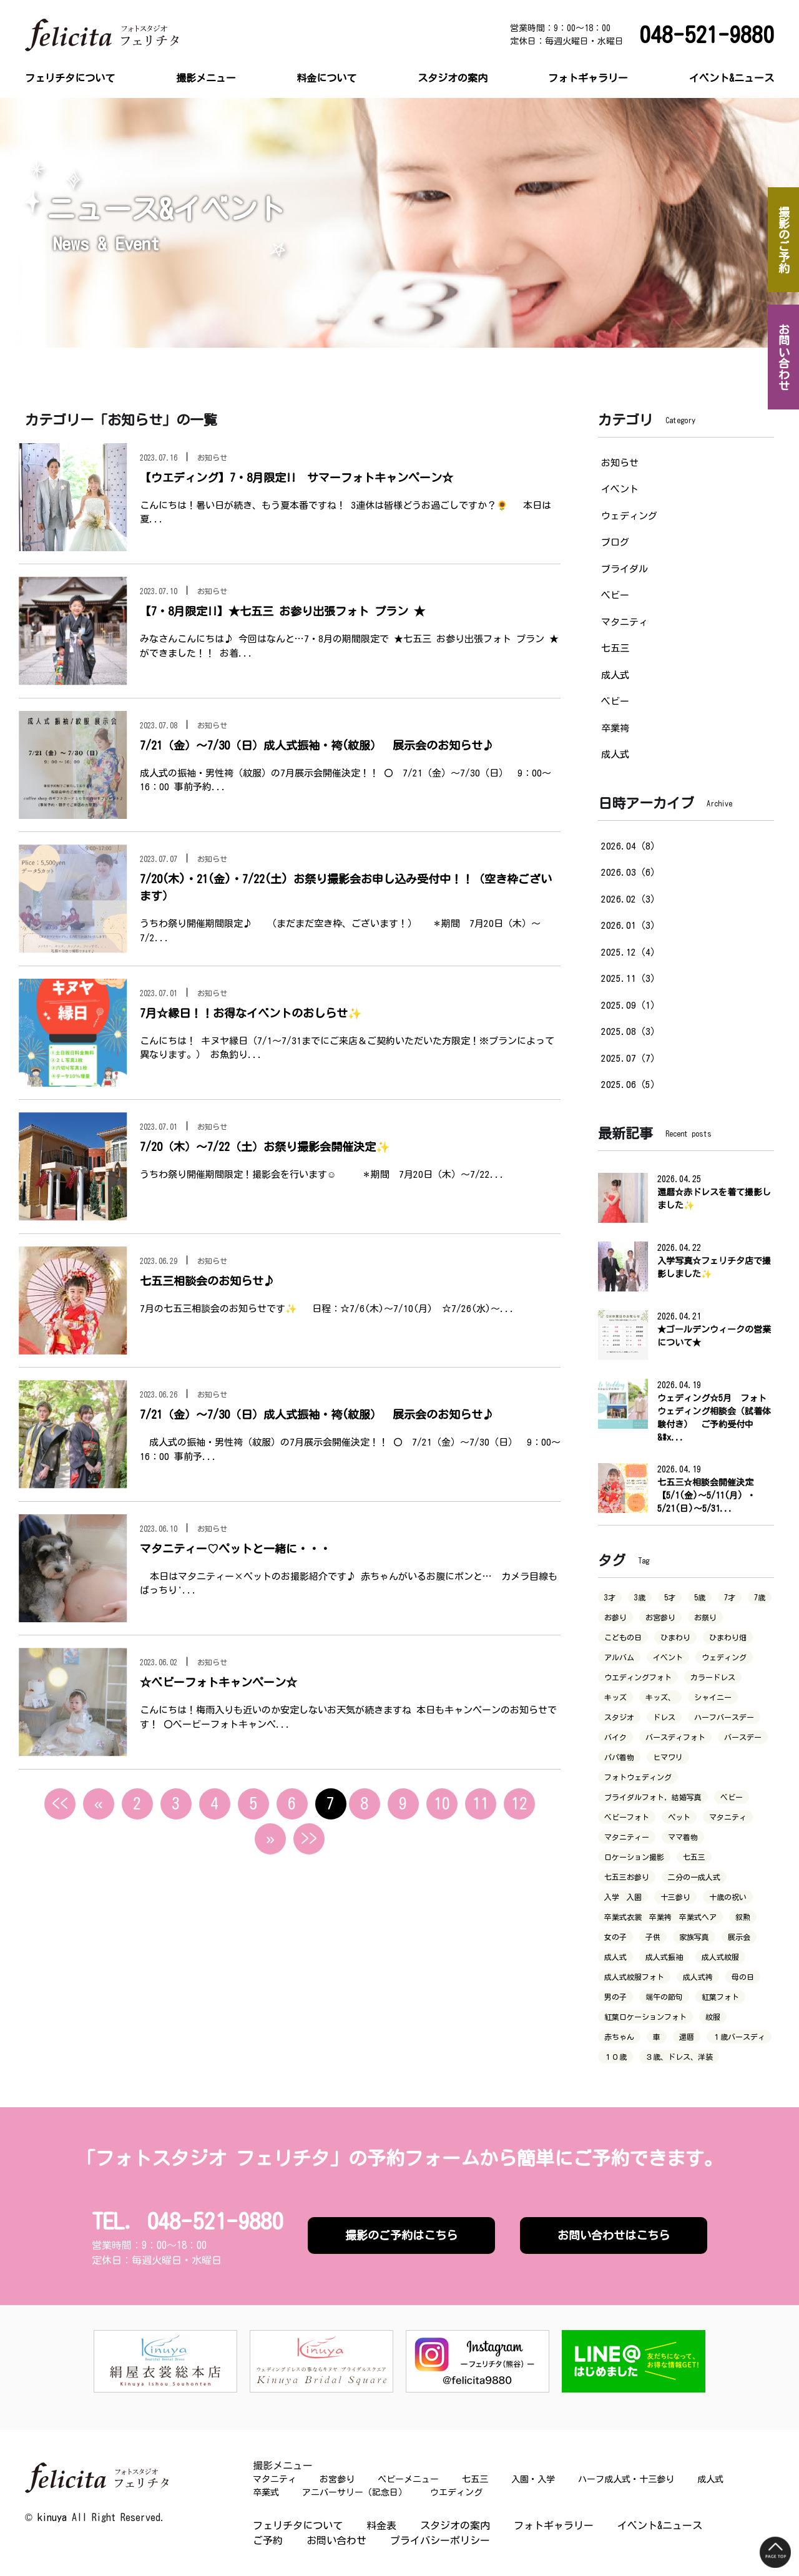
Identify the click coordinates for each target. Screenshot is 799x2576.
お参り (615, 1617)
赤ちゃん (619, 2036)
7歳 (759, 1597)
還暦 (686, 2036)
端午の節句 (664, 1997)
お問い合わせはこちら (613, 2235)
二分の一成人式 (694, 1877)
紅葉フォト (720, 1997)
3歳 (639, 1597)
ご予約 (268, 2540)
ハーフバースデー (724, 1717)
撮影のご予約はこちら (401, 2235)
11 (481, 1803)
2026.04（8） (630, 846)
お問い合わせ (336, 2540)
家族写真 (694, 1937)
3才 (609, 1597)
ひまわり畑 (728, 1637)
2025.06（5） (630, 1084)
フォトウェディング (638, 1777)
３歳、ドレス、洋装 (679, 2056)
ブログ (615, 542)
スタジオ (619, 1717)
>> (309, 1838)
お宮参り (660, 1617)
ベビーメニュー (408, 2479)
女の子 (615, 1937)
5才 (669, 1597)
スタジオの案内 (453, 78)
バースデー (743, 1737)
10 (442, 1803)
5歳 (699, 1597)
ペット (679, 1817)
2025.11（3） (630, 978)
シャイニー (713, 1697)
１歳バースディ (739, 2036)
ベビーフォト (626, 1817)
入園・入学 (533, 2479)
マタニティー (626, 1837)
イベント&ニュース (731, 78)
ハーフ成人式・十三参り (626, 2479)
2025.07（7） (630, 1058)
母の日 (743, 1977)
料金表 (381, 2525)
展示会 (739, 1937)
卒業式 (266, 2492)
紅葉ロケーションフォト (645, 2016)
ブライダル (624, 569)
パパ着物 (619, 1757)
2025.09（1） (630, 1005)
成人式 (615, 675)
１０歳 (615, 2056)
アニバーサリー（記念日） (354, 2492)
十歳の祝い (728, 1897)
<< (60, 1803)
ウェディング (629, 516)
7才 (729, 1597)
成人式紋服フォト (634, 1977)
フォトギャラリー (588, 78)
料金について (326, 78)
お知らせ (620, 463)
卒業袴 (615, 728)
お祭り (705, 1617)
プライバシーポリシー (440, 2540)
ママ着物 (683, 1837)
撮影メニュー (206, 78)
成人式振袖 (664, 1957)
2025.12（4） (630, 952)
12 (519, 1803)
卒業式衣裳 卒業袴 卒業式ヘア (660, 1917)
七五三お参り (626, 1877)
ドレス (664, 1717)
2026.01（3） (630, 925)
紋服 (712, 2016)
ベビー (615, 595)
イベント (620, 489)
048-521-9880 (706, 35)
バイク (615, 1737)
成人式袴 (698, 1977)
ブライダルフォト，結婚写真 (653, 1797)
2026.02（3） (630, 899)
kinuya (52, 2517)
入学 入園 (623, 1897)
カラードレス (712, 1677)
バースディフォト (675, 1737)
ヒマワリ (668, 1757)
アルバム (619, 1657)
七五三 (615, 648)
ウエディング (456, 2492)
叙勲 (742, 1917)
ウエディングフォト (638, 1677)
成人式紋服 (720, 1957)
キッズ (615, 1697)
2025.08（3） (630, 1031)
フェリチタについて (70, 78)
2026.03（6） (630, 872)
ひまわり (675, 1637)
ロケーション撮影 (634, 1857)
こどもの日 (623, 1637)
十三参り (675, 1897)
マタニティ (624, 622)
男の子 (615, 1997)
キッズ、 (660, 1697)
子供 (652, 1937)
